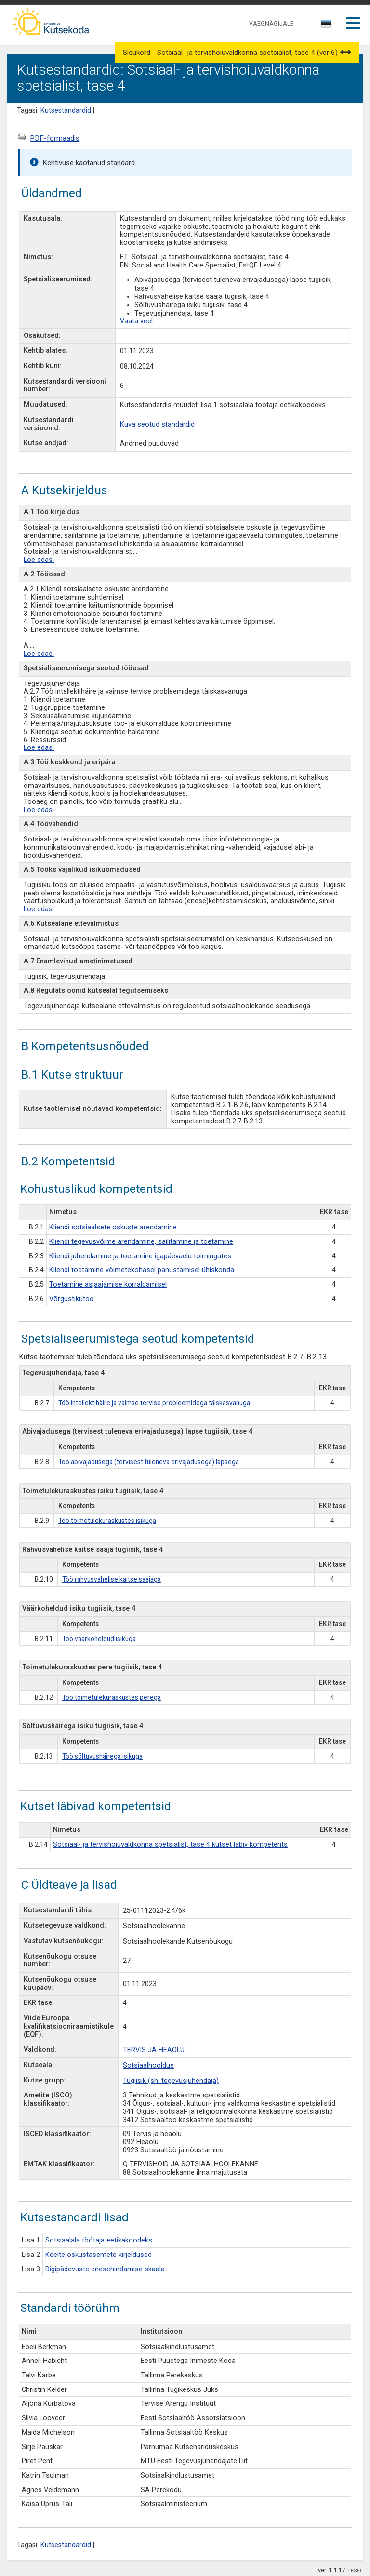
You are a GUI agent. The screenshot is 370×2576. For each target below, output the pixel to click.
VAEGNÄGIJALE (271, 23)
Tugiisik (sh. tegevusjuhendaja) (171, 2081)
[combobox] (326, 26)
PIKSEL (354, 2570)
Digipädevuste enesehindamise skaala (105, 2269)
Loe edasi (39, 560)
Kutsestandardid (65, 111)
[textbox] (324, 25)
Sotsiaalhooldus (148, 2065)
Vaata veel (136, 321)
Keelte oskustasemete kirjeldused (98, 2255)
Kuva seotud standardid (157, 424)
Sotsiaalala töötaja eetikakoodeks (98, 2240)
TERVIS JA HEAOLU (154, 2050)
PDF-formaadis (54, 138)
